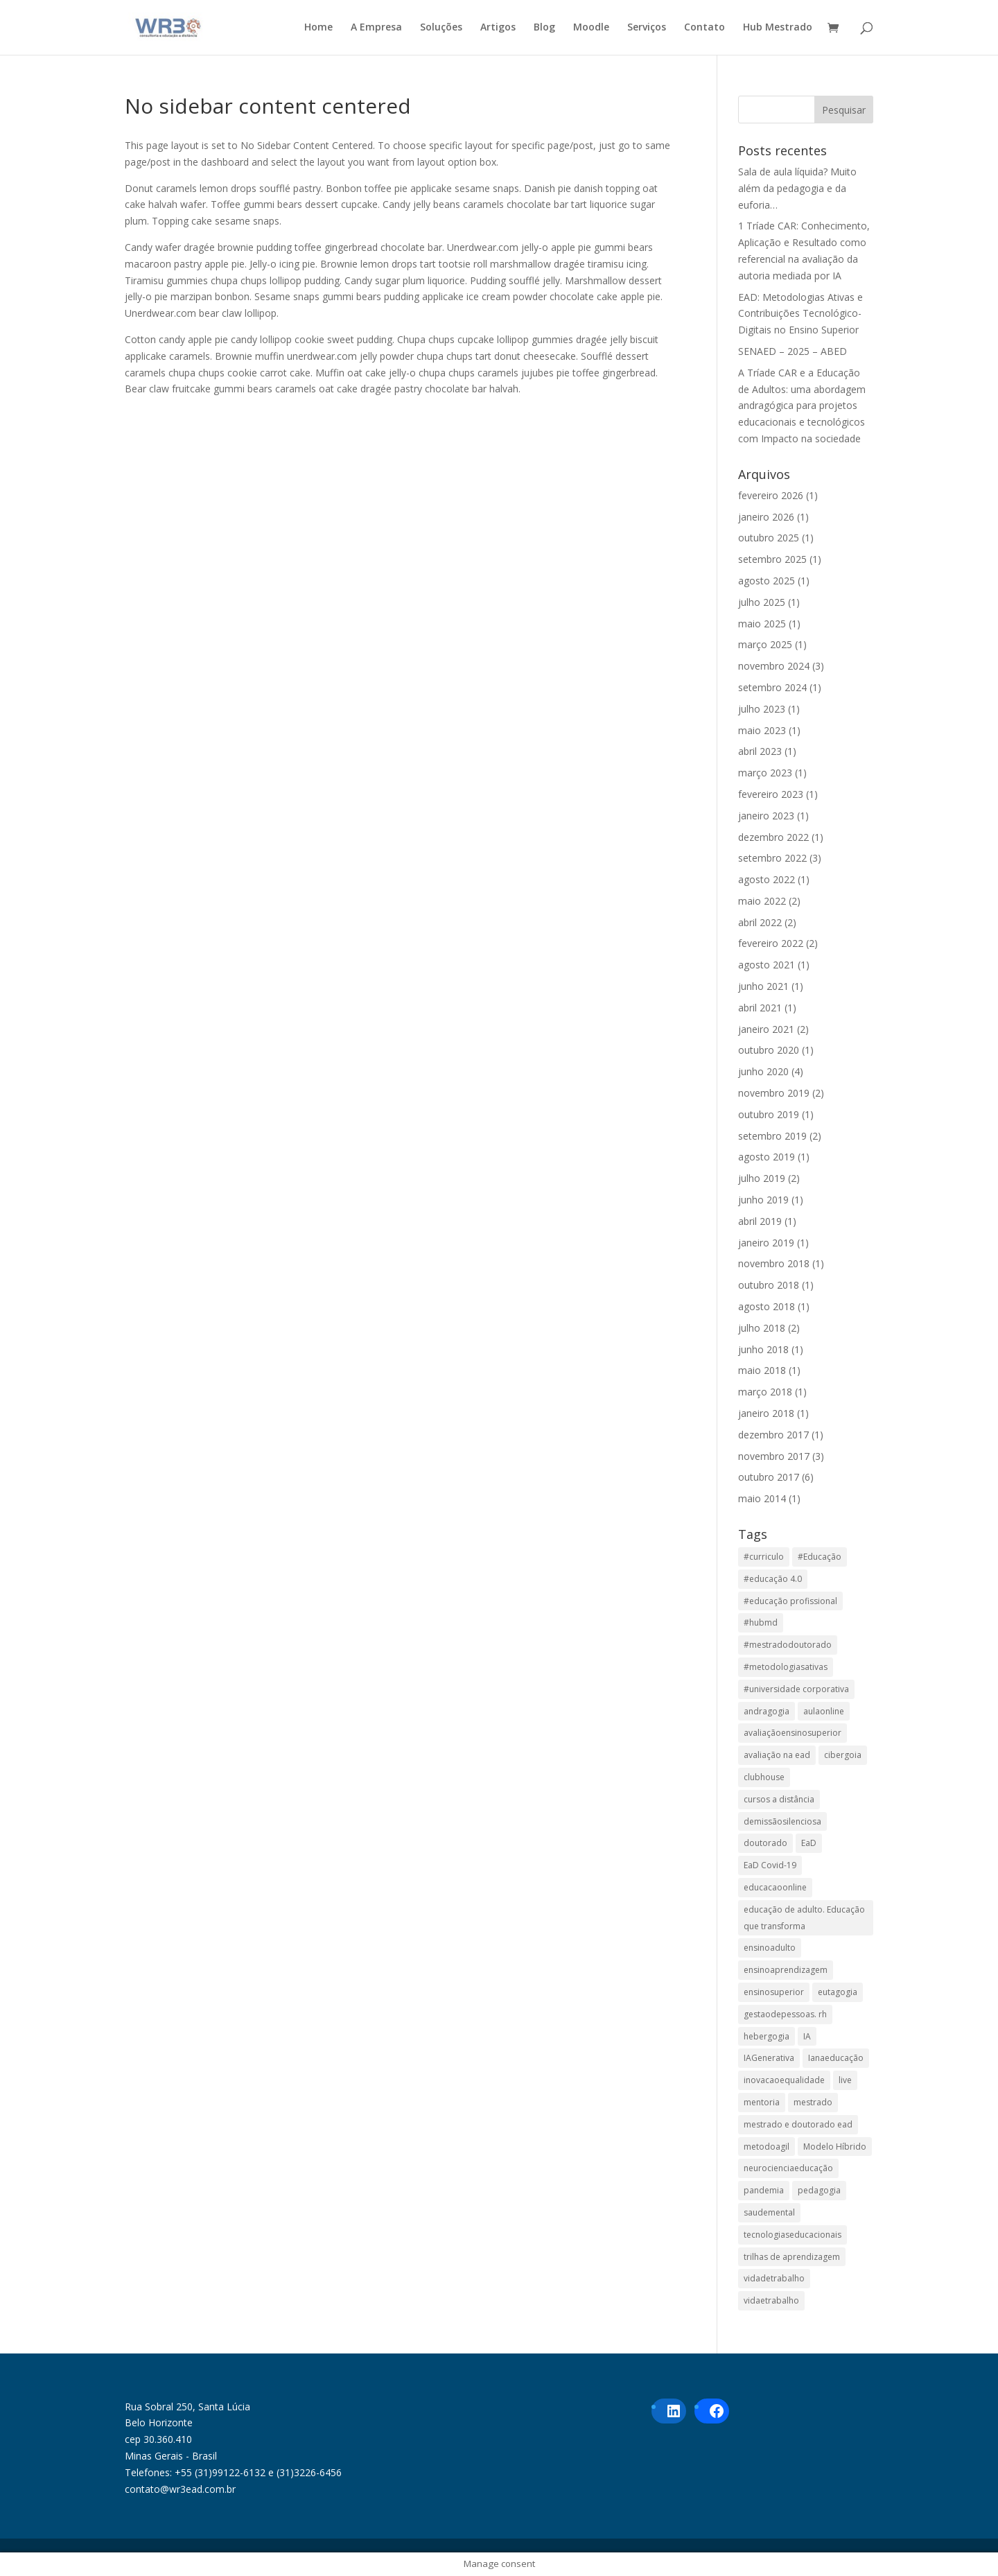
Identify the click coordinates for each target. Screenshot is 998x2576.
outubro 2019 (768, 1114)
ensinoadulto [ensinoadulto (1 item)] (770, 1947)
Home (318, 28)
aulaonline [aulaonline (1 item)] (823, 1711)
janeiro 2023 (766, 815)
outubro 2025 (768, 537)
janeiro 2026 (766, 516)
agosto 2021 (766, 964)
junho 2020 (763, 1071)
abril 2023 (760, 751)
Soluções (441, 28)
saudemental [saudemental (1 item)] (769, 2212)
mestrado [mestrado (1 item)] (813, 2102)
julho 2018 (761, 1327)
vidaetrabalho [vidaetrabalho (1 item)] (771, 2300)
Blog (544, 28)
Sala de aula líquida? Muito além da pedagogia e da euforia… (797, 188)
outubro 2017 (768, 1476)
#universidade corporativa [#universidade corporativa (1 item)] (796, 1689)
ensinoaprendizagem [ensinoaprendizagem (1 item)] (786, 1970)
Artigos (498, 28)
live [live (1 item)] (845, 2080)
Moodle (591, 28)
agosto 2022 (766, 879)
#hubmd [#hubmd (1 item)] (761, 1622)
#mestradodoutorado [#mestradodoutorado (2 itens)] (788, 1645)
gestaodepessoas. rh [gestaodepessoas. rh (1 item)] (785, 2014)
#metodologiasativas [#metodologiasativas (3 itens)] (786, 1667)
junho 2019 (763, 1199)
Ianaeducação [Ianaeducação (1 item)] (836, 2058)
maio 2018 (762, 1370)
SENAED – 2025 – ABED (792, 351)
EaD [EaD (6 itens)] (808, 1843)
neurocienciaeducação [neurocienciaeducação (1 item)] (788, 2168)
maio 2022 (762, 900)
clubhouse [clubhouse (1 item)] (764, 1777)
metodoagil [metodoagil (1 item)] (766, 2146)
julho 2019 (761, 1178)
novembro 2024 (773, 665)
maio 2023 (762, 730)
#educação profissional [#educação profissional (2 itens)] (790, 1601)
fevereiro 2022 (770, 943)
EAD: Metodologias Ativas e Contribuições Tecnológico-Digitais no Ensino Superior (800, 313)
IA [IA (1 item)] (807, 2036)
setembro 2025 (772, 559)
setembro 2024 (772, 687)
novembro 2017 (773, 1456)
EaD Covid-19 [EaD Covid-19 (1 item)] (770, 1865)
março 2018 (765, 1391)
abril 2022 (760, 922)
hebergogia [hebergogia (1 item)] (766, 2036)
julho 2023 (761, 708)
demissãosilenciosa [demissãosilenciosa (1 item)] (782, 1821)
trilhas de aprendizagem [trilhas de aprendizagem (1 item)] (792, 2257)
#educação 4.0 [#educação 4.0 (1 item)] (773, 1579)
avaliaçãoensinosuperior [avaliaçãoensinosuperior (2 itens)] (792, 1733)
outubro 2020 (768, 1049)
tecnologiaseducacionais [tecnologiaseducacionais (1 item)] (792, 2234)
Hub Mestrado (777, 28)
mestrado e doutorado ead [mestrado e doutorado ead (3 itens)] (798, 2124)
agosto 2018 (766, 1306)
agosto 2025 (766, 580)
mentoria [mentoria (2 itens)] (762, 2102)
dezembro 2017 (773, 1434)
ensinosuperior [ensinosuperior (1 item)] (774, 1992)
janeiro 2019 (766, 1242)
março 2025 (765, 644)
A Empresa (376, 28)
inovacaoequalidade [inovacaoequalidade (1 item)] (784, 2080)
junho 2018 (763, 1349)
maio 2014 (762, 1498)
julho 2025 (761, 602)
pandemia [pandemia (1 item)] (764, 2190)
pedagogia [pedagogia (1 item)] (819, 2190)
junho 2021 (763, 986)
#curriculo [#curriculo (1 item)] (764, 1557)
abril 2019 (760, 1221)
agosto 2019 (766, 1156)
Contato (704, 28)
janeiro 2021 (766, 1029)
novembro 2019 (773, 1092)
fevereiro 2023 (770, 794)
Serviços (646, 28)
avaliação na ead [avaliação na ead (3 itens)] (777, 1755)
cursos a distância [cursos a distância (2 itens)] (779, 1799)
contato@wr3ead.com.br (180, 2489)
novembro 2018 (773, 1263)
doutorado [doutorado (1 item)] (765, 1843)
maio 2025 (762, 623)
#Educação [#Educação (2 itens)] (819, 1557)
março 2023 (765, 772)
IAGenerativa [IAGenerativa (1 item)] (769, 2058)
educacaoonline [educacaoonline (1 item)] (775, 1887)
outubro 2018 (768, 1284)
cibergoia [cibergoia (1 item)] (842, 1755)
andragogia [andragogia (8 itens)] (766, 1711)
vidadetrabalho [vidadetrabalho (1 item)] (774, 2278)
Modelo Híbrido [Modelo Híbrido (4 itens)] (834, 2146)
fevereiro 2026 (770, 495)
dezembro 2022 (773, 837)
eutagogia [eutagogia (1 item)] (837, 1992)
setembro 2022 (772, 857)
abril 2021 (760, 1007)
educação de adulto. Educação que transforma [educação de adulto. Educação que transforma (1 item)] (804, 1918)
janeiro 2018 (766, 1413)
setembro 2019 (772, 1135)
